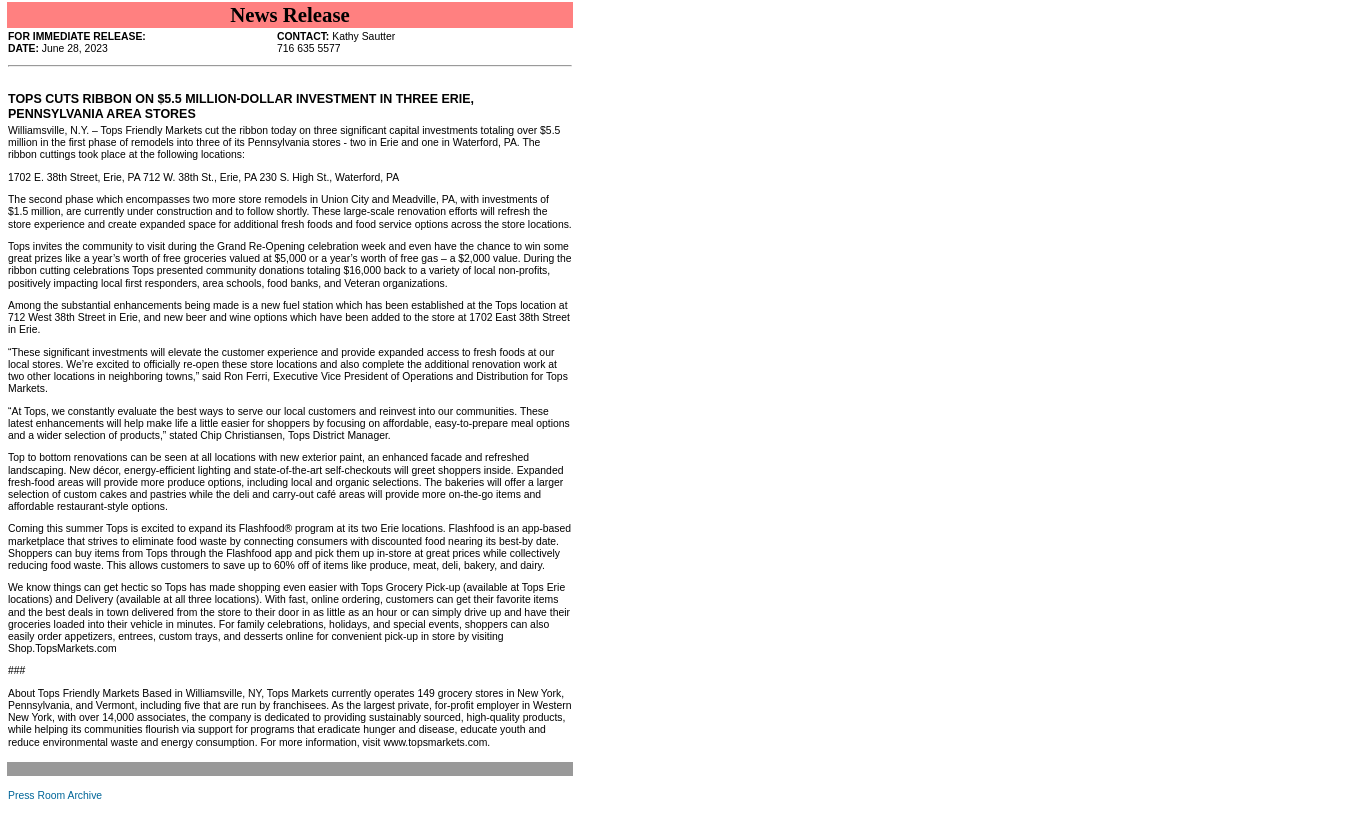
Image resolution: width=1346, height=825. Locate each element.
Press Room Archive (55, 795)
